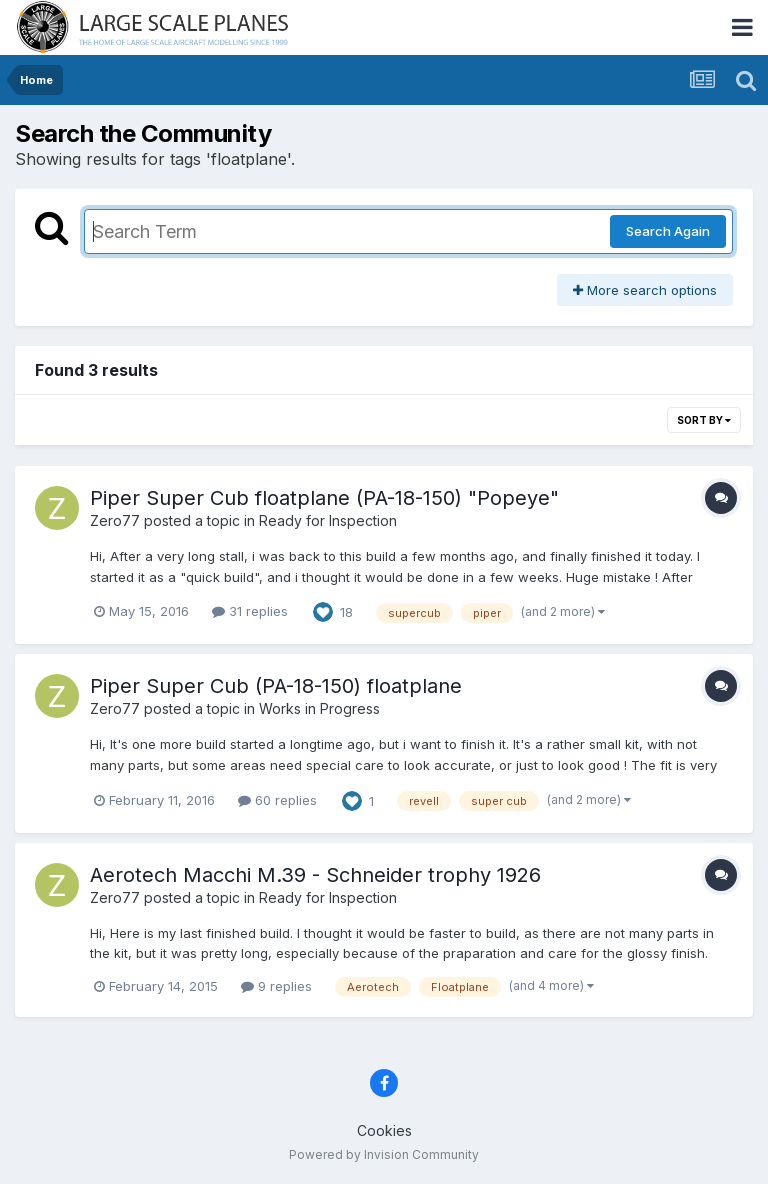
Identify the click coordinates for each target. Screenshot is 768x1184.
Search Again (668, 231)
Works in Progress (319, 708)
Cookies (384, 1130)
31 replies (250, 611)
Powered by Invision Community (384, 1154)
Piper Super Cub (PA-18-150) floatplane (276, 686)
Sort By (704, 420)
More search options (645, 290)
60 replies (277, 800)
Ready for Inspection (328, 520)
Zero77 (115, 520)
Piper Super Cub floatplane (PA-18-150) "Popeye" (324, 498)
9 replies (276, 986)
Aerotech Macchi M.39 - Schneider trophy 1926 (315, 875)
